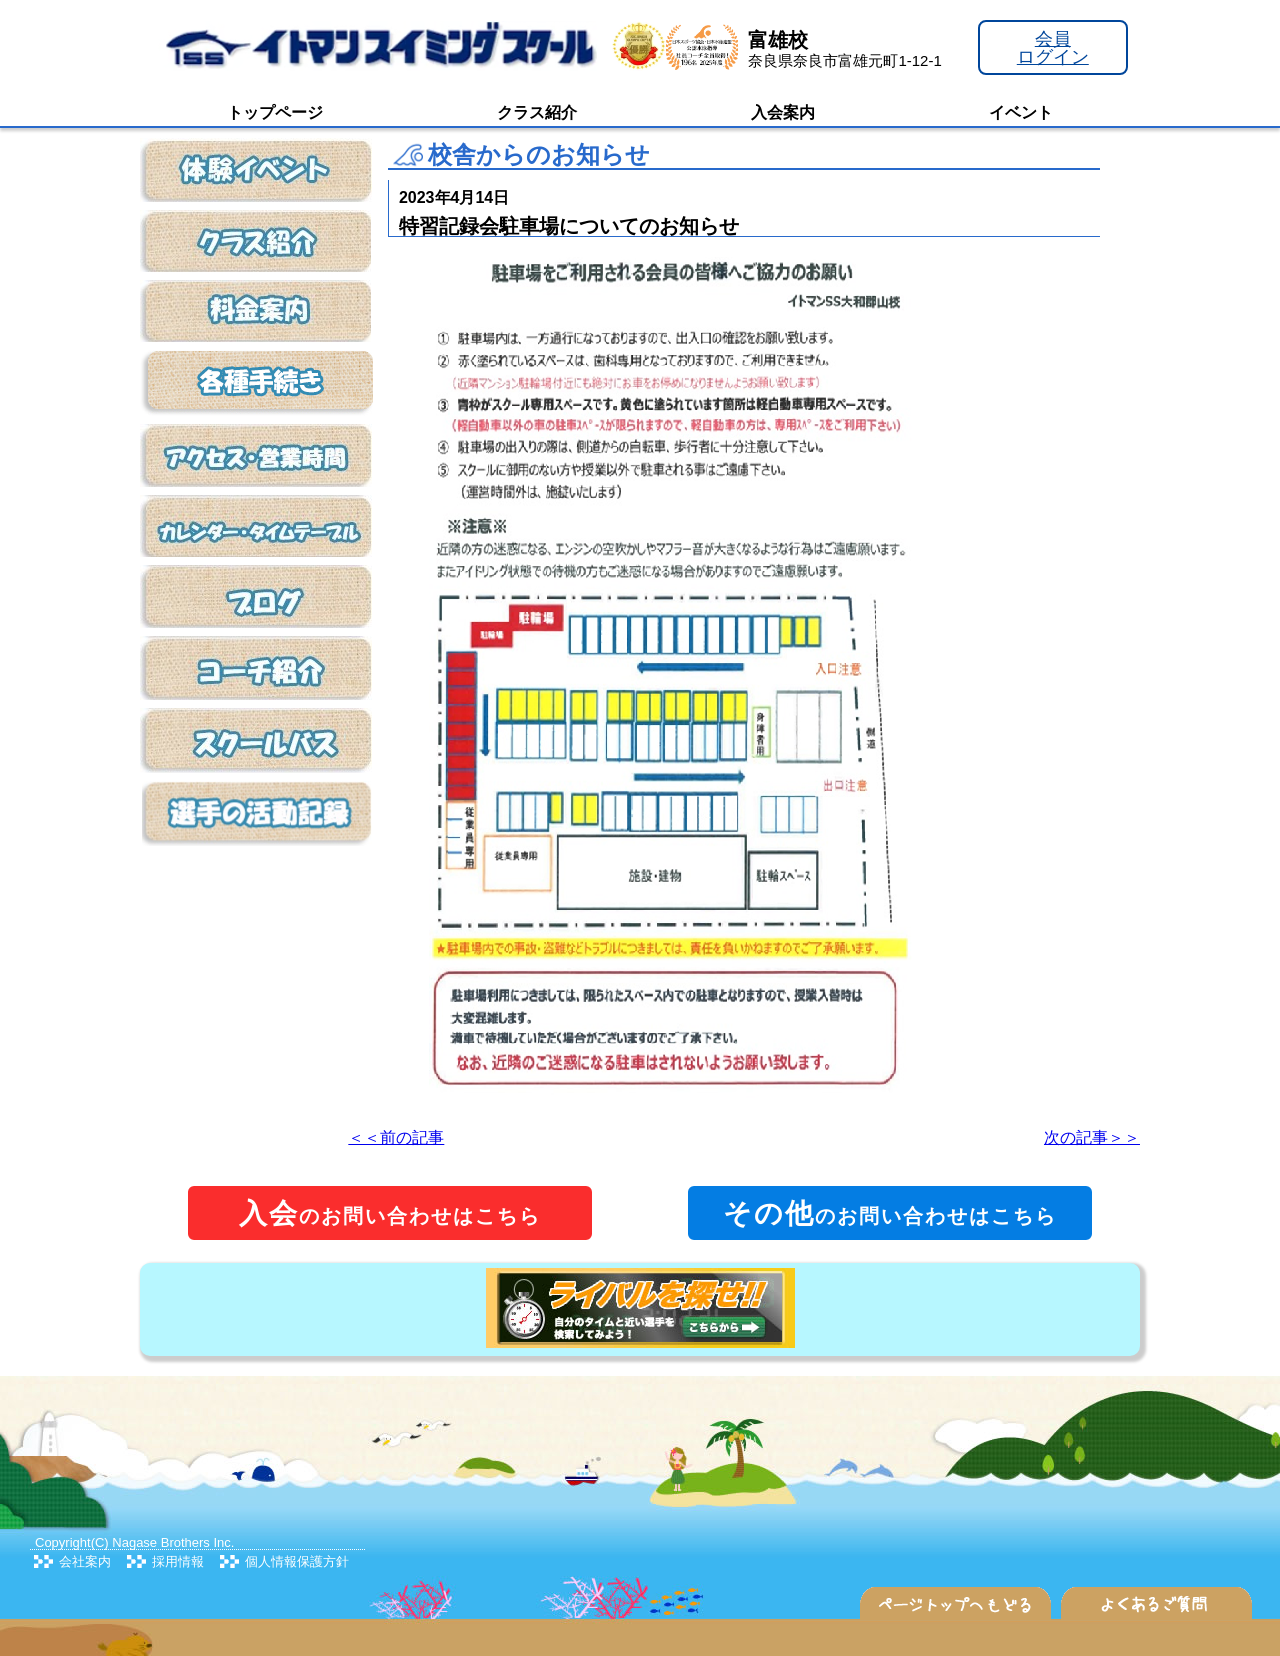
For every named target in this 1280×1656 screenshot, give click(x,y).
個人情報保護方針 (297, 1561)
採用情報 (178, 1561)
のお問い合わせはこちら (390, 1213)
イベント (1021, 112)
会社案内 (85, 1561)
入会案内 (783, 112)
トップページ (275, 112)
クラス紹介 (537, 112)
